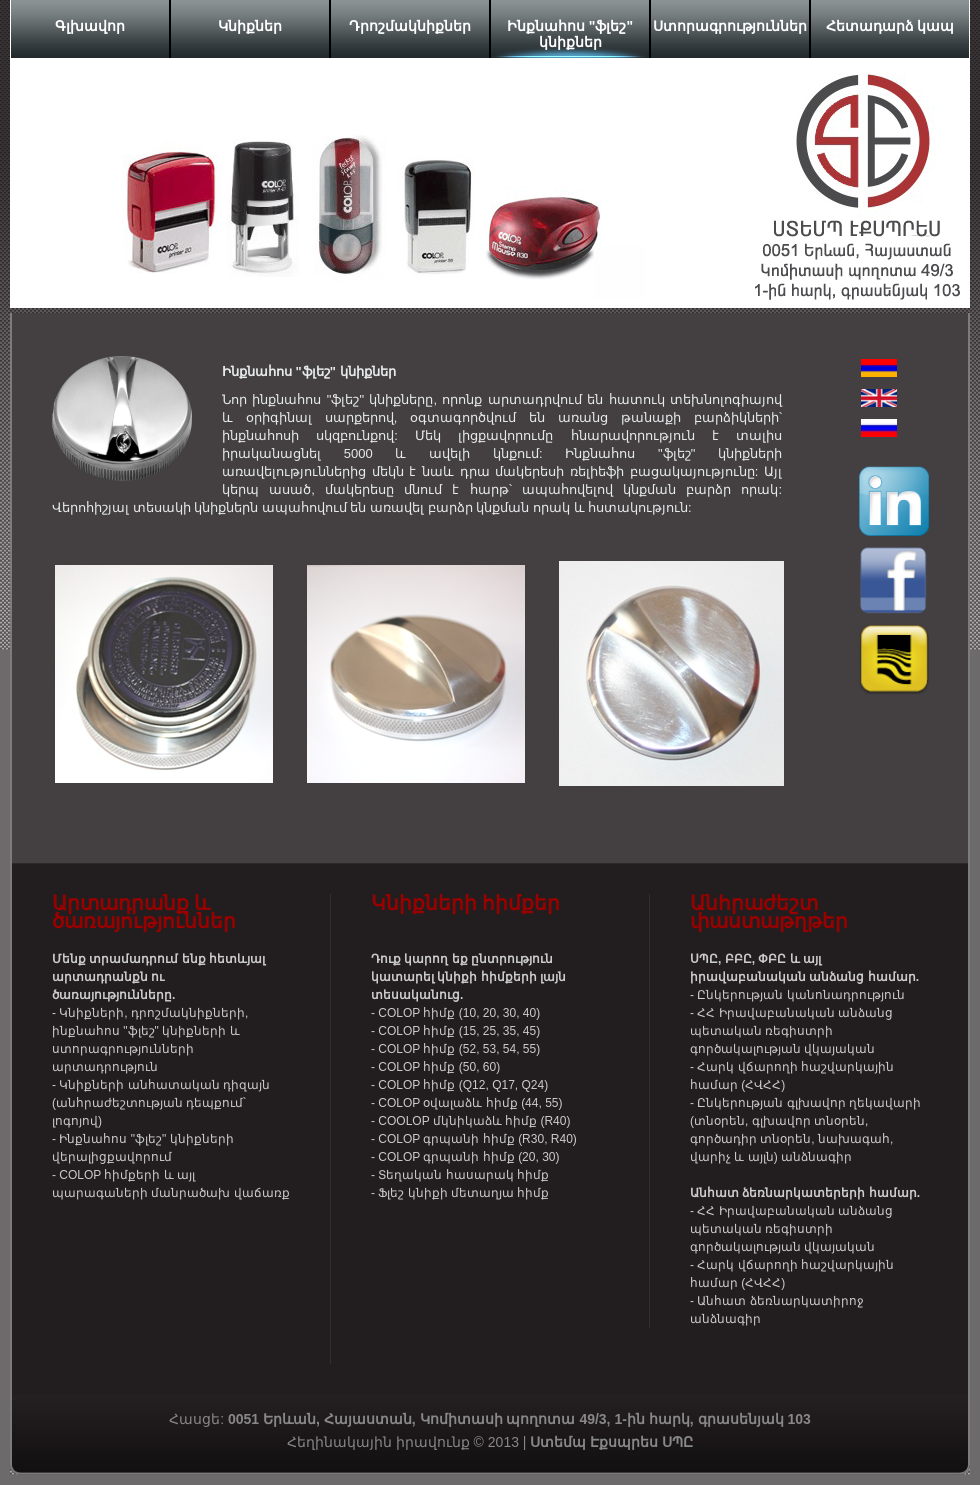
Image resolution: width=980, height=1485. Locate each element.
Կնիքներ (250, 26)
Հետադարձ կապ (890, 26)
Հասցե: (374, 1419)
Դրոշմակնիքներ (410, 26)
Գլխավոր (90, 26)
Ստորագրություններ (730, 26)
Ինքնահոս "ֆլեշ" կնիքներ (570, 34)
